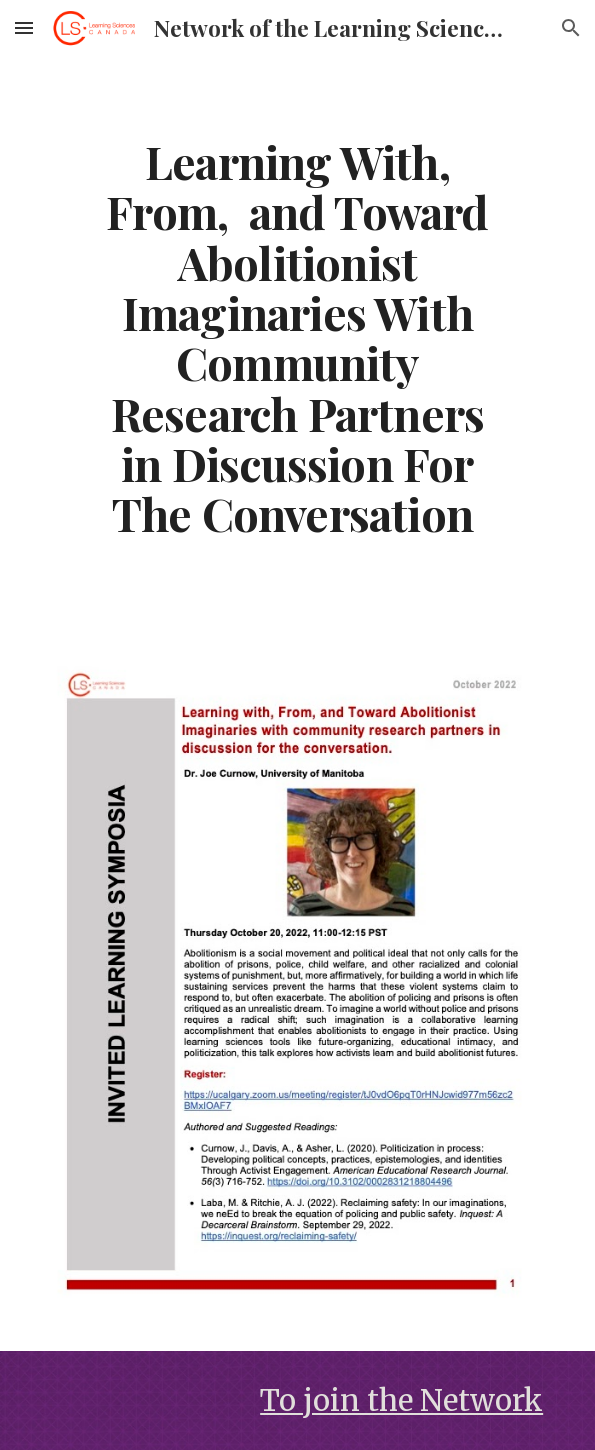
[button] (24, 27)
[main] (297, 337)
